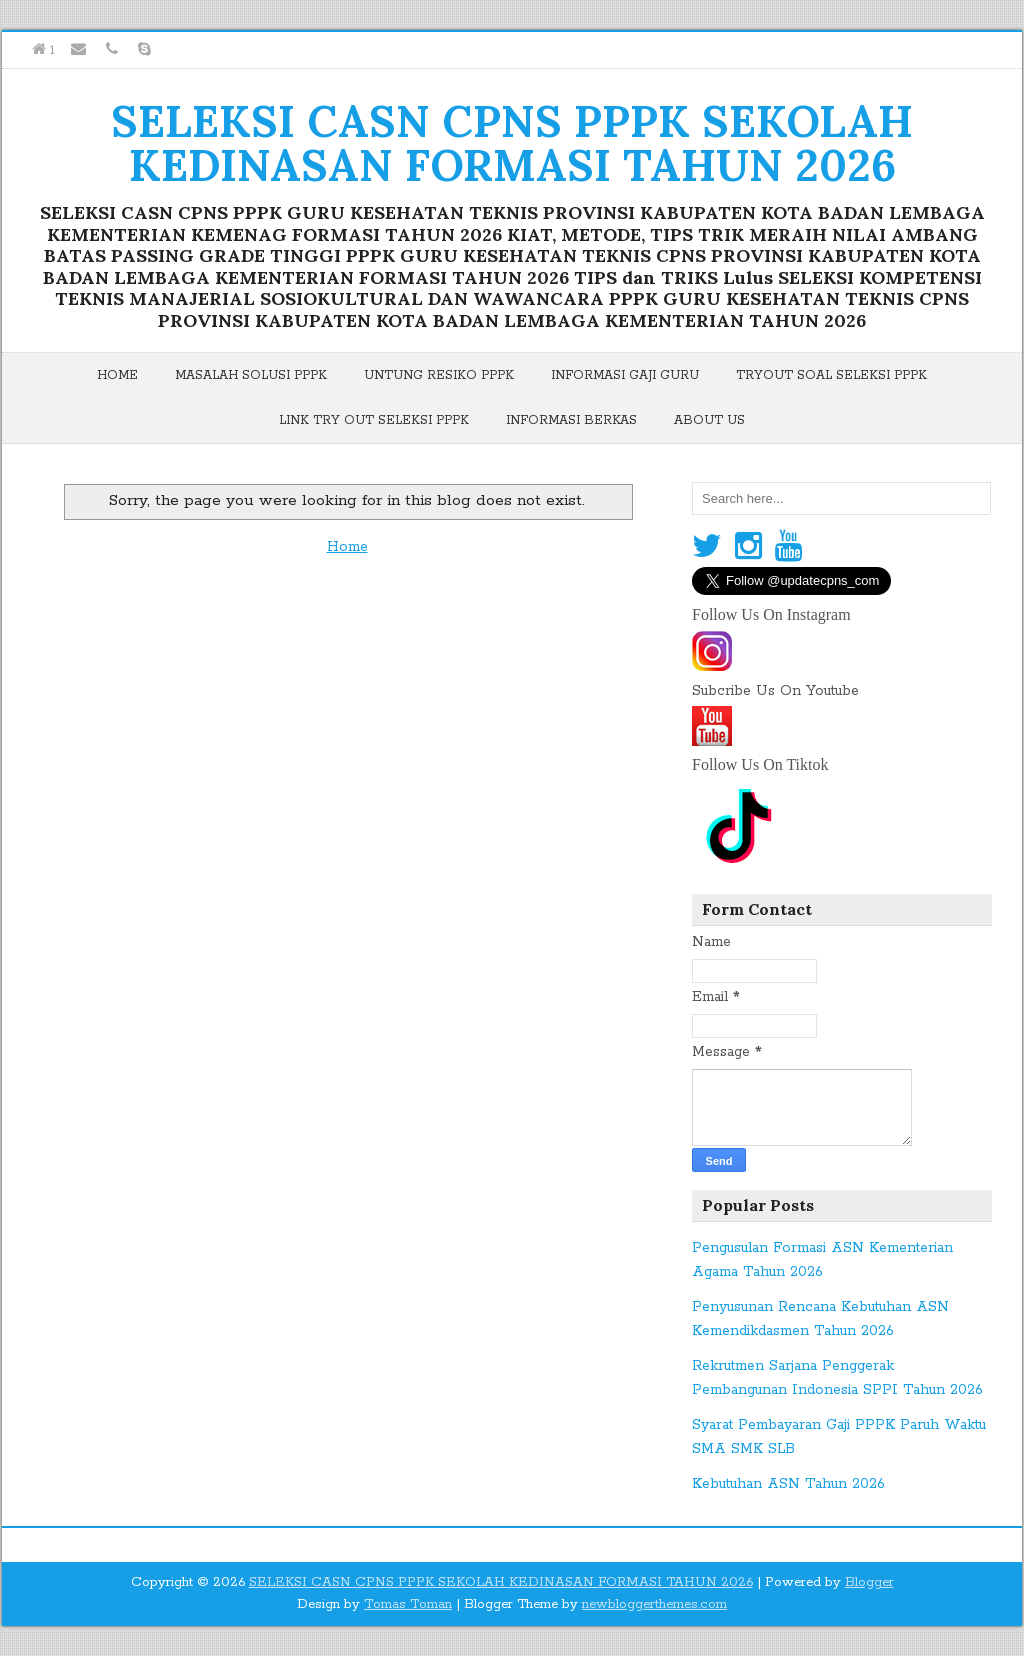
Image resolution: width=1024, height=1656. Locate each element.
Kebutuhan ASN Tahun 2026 (788, 1484)
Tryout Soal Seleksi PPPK (831, 375)
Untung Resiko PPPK (439, 375)
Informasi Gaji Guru (625, 375)
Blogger (869, 1582)
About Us (709, 420)
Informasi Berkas (571, 420)
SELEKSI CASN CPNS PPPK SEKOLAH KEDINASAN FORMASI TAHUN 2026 (512, 143)
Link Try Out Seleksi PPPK (374, 420)
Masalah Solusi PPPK (251, 375)
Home (117, 375)
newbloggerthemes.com (654, 1604)
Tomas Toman (408, 1604)
